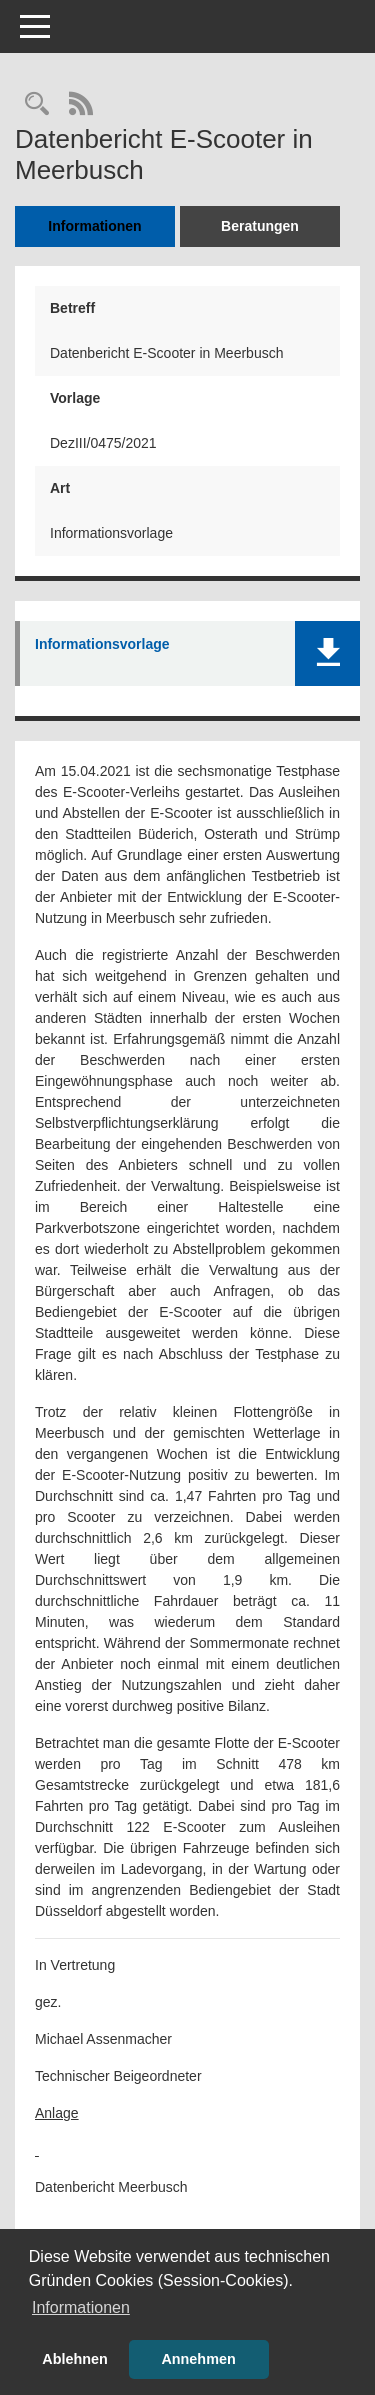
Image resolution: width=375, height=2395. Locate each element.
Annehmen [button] (198, 2359)
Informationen (94, 226)
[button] (327, 653)
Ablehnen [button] (75, 2359)
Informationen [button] (81, 2307)
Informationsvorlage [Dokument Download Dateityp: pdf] (102, 644)
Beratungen (260, 226)
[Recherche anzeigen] (37, 105)
